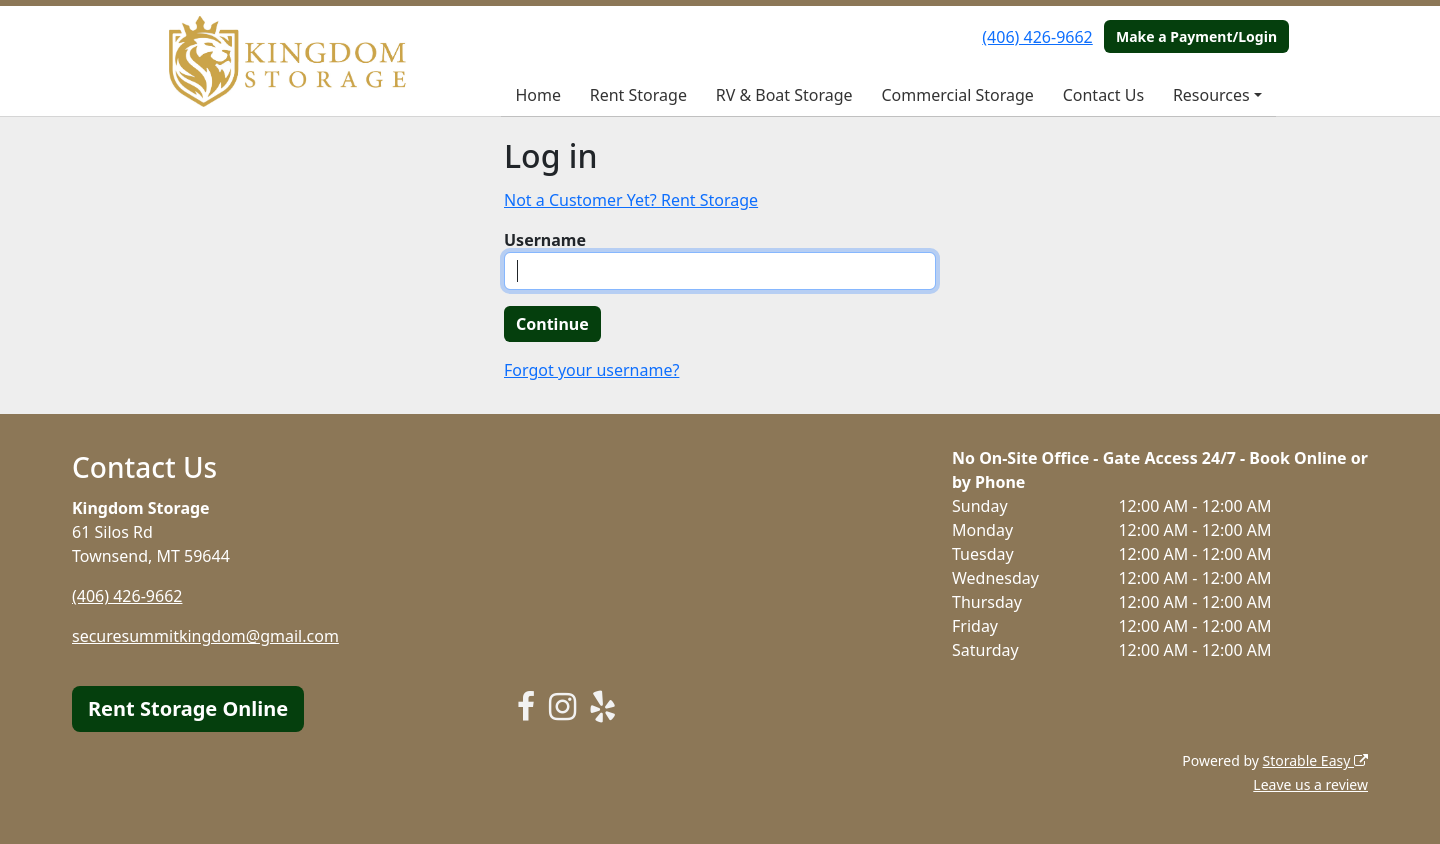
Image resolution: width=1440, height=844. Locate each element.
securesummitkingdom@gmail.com (205, 636)
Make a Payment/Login (1196, 36)
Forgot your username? (591, 370)
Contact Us (1103, 95)
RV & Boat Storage (784, 95)
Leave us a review (1310, 784)
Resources (1211, 95)
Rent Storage (638, 95)
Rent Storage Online (188, 708)
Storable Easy (1315, 760)
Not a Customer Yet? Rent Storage (631, 200)
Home (538, 95)
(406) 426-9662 (1037, 37)
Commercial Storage (957, 95)
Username (545, 240)
